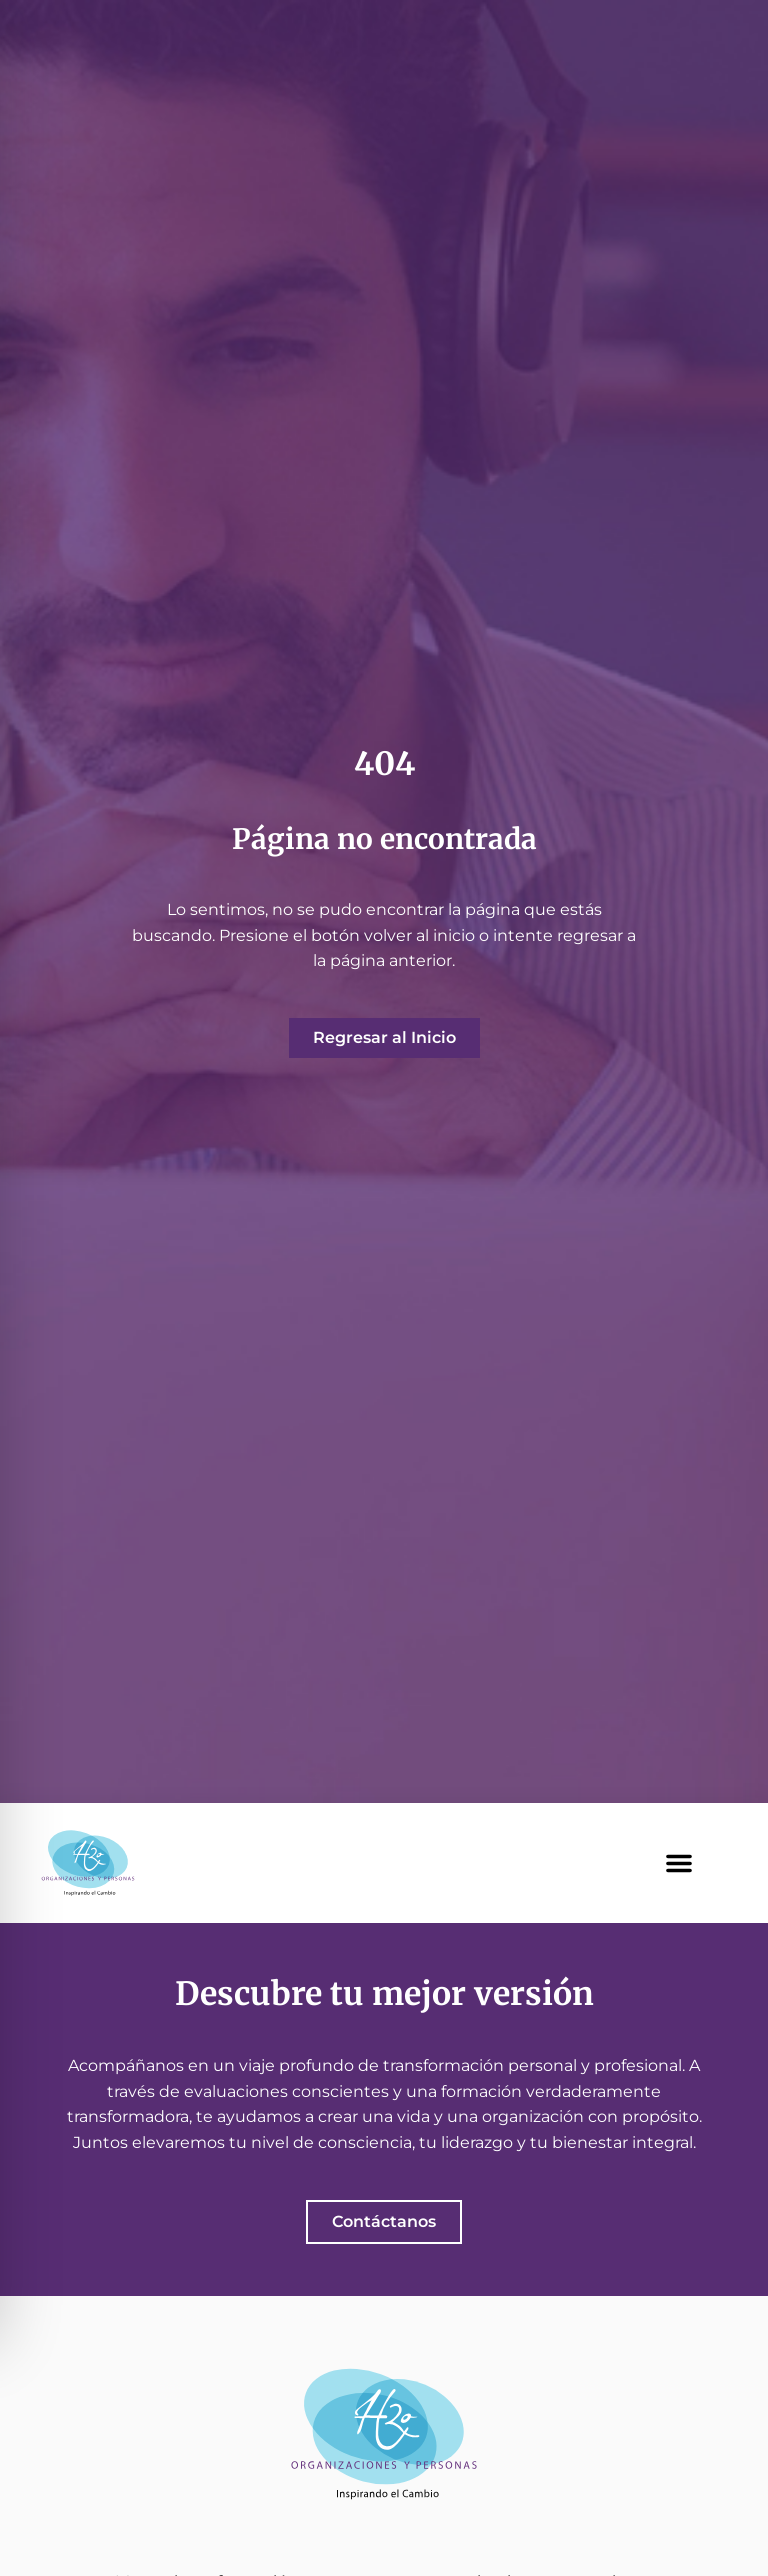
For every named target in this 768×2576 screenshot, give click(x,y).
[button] (679, 1863)
